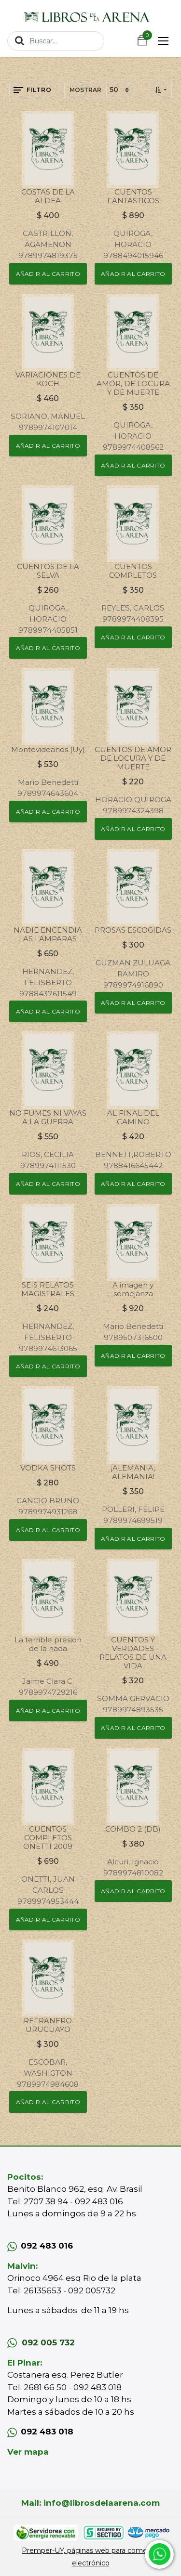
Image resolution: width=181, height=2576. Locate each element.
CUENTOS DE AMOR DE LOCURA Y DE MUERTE (133, 758)
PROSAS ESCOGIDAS (133, 930)
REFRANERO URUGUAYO (48, 2025)
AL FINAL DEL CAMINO (133, 1117)
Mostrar (85, 89)
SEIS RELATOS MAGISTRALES (47, 1289)
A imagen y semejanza (132, 1289)
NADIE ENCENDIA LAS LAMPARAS (48, 934)
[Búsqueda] (20, 40)
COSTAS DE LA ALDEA (48, 196)
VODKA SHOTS (48, 1467)
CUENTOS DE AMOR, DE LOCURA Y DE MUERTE (133, 383)
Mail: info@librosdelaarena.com (90, 2503)
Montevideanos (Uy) (48, 749)
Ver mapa (28, 2452)
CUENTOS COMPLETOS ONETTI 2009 (47, 1837)
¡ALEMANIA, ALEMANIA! (133, 1472)
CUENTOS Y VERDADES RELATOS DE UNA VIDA (133, 1652)
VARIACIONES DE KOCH (48, 379)
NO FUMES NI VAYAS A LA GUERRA (47, 1117)
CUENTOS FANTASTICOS (133, 196)
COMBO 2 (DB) (133, 1829)
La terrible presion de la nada (48, 1644)
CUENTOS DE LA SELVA (48, 571)
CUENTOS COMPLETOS (133, 571)
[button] (161, 90)
